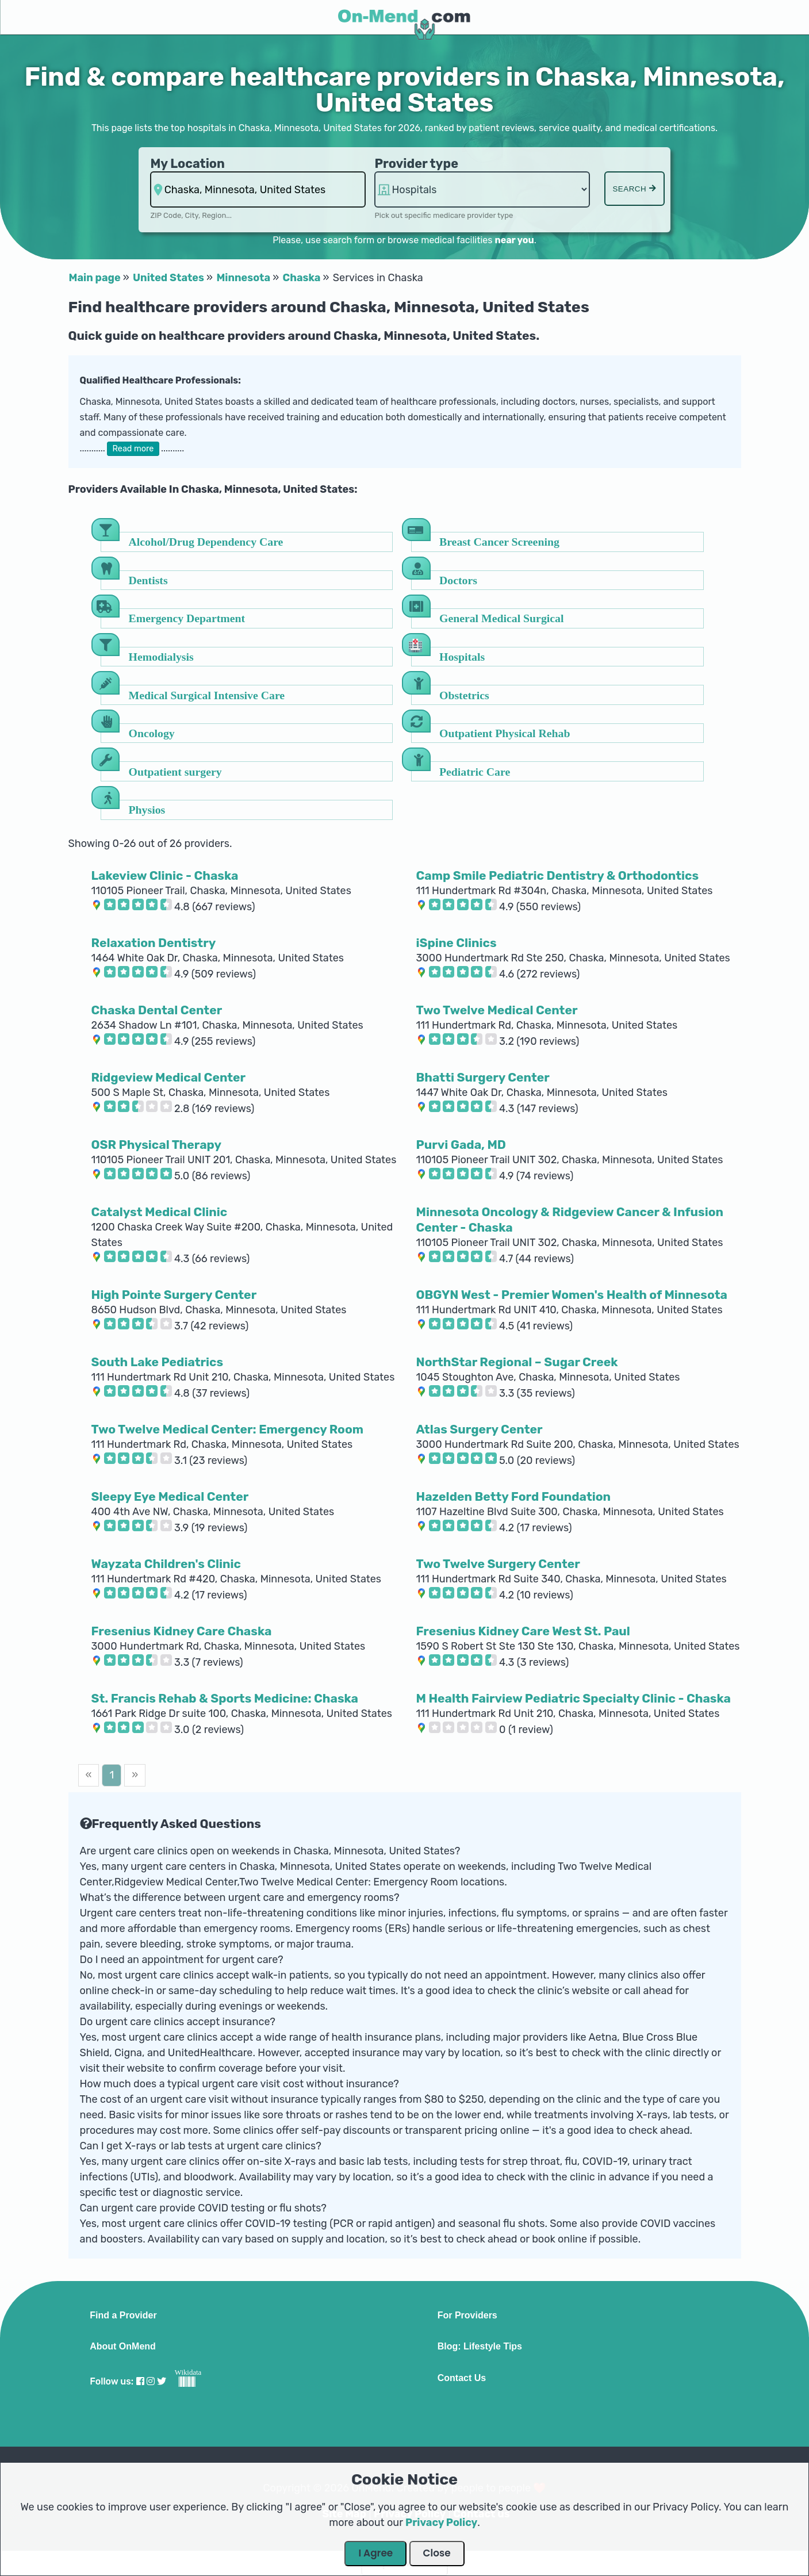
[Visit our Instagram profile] (151, 2381)
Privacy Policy (441, 2522)
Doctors (458, 579)
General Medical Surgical (501, 617)
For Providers (467, 2315)
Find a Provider (123, 2315)
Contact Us (462, 2378)
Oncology (152, 732)
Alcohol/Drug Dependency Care (206, 541)
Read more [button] (133, 449)
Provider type (416, 163)
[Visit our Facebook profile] (140, 2381)
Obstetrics (464, 694)
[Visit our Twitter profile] (161, 2381)
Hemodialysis (161, 656)
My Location (187, 163)
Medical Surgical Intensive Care (207, 694)
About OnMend (123, 2346)
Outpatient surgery (175, 771)
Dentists (148, 579)
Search (634, 189)
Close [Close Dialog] (437, 2553)
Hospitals (462, 656)
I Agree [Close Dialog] (375, 2553)
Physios (147, 809)
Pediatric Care (474, 771)
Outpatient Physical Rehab (504, 732)
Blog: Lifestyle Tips (480, 2346)
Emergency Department (187, 617)
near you (514, 240)
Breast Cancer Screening (499, 541)
